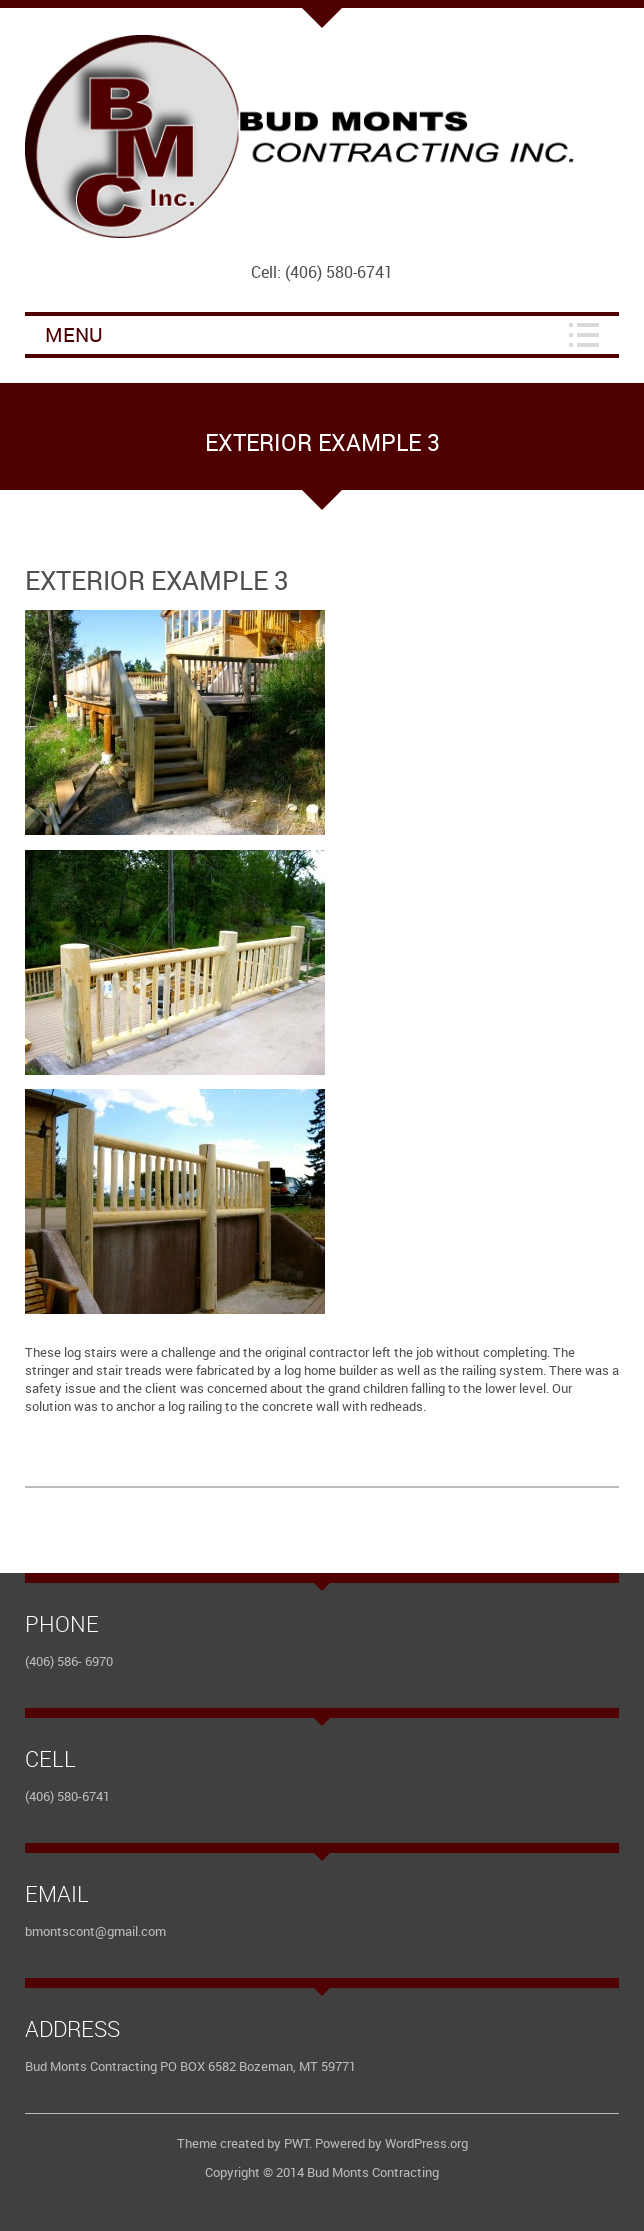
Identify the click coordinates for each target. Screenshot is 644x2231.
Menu (74, 334)
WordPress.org (426, 2143)
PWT (296, 2143)
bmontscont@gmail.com (95, 1931)
